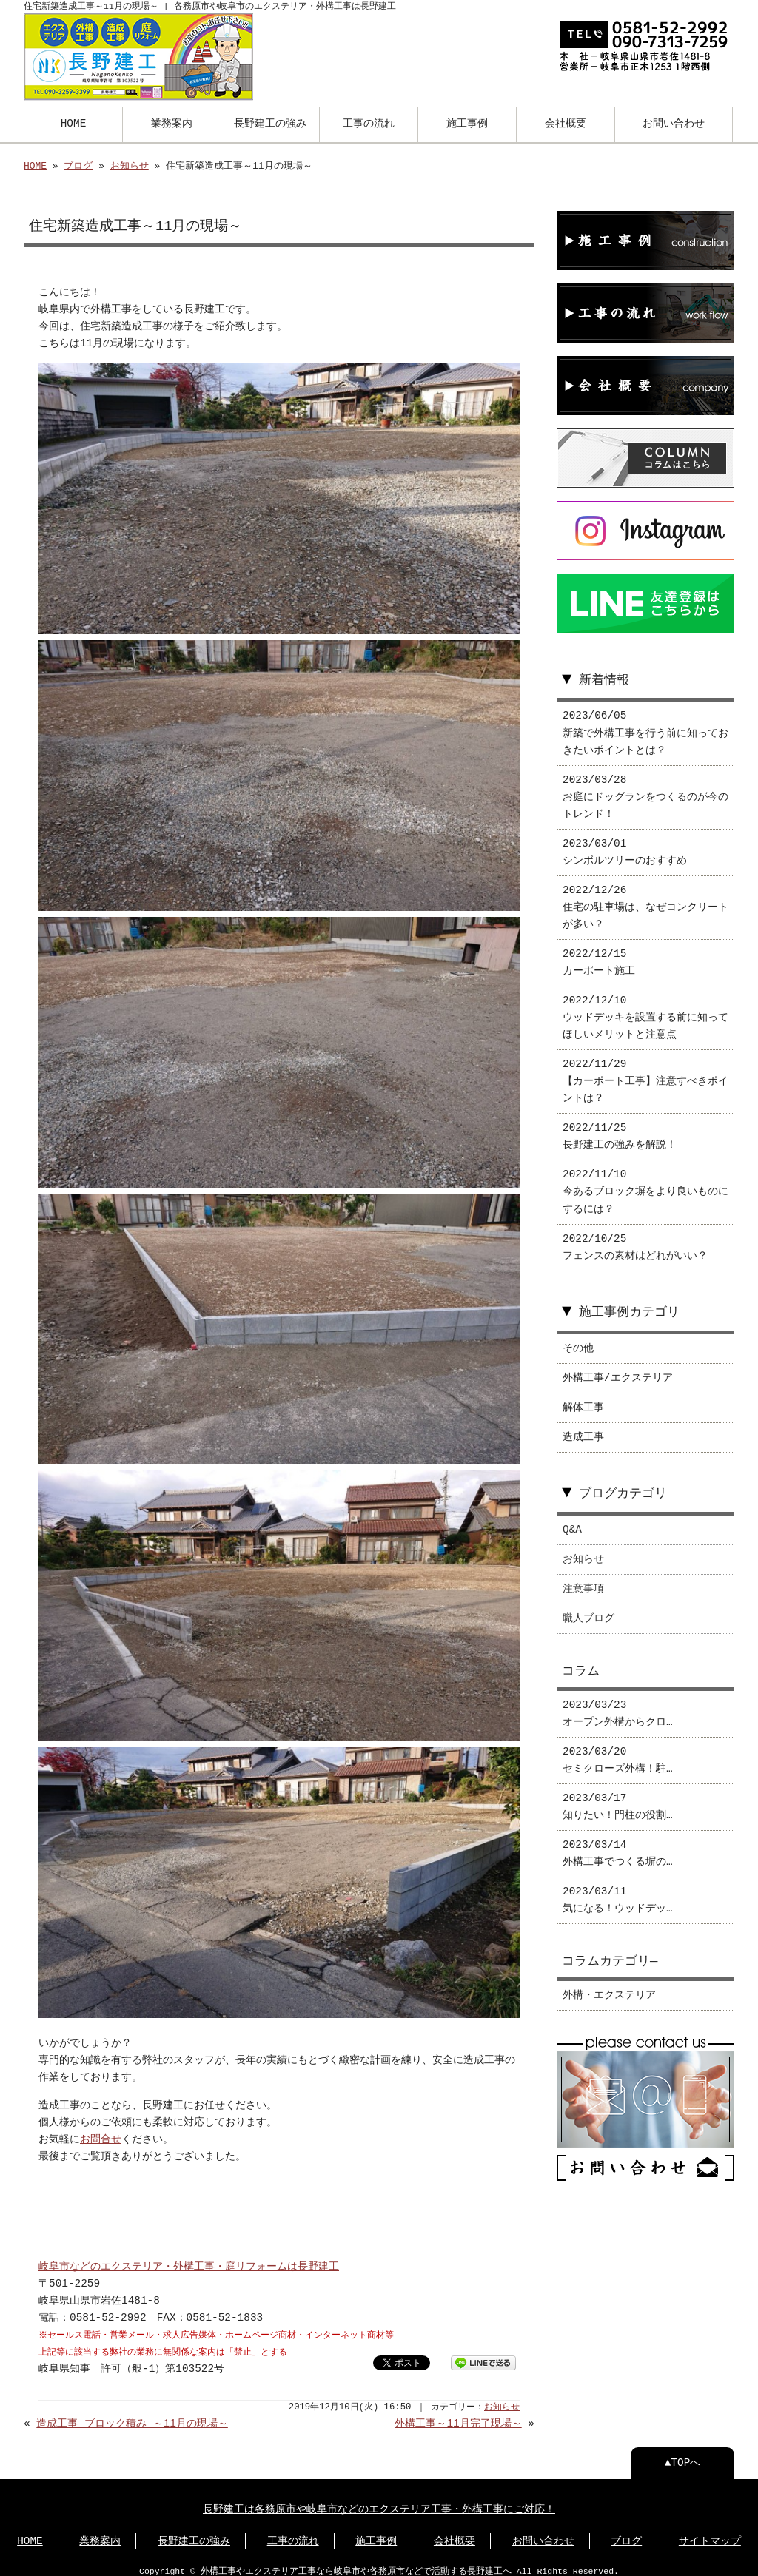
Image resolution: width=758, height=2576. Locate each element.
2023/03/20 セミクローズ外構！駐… (618, 1750)
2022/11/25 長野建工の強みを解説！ (620, 1126)
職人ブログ (588, 1608)
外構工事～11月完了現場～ (458, 2414)
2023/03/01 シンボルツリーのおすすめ (625, 842)
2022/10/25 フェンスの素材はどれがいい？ (635, 1237)
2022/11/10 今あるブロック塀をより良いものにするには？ (645, 1181)
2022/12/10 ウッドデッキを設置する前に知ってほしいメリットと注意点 (645, 1007)
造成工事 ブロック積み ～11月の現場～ (132, 2414)
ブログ (78, 165)
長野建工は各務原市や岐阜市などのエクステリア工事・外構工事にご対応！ (379, 2499)
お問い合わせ (674, 122)
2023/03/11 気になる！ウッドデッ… (618, 1890)
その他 (578, 1338)
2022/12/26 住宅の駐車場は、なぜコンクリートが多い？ (645, 897)
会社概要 (565, 122)
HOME (74, 122)
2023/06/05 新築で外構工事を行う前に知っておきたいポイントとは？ (645, 723)
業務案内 (171, 122)
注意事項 (583, 1579)
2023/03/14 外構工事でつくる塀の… (618, 1843)
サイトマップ (710, 2531)
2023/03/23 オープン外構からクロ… (618, 1703)
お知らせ (129, 165)
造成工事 (583, 1427)
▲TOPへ (683, 2453)
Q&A (572, 1520)
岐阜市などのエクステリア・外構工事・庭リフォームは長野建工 (188, 2257)
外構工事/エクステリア (618, 1368)
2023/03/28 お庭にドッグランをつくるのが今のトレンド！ (645, 787)
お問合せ (100, 2129)
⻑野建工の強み (194, 2531)
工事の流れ (369, 122)
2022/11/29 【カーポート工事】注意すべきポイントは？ (645, 1071)
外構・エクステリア (609, 1985)
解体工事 (583, 1397)
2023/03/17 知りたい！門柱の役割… (618, 1796)
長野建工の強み (270, 122)
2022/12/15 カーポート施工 (599, 952)
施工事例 (467, 122)
